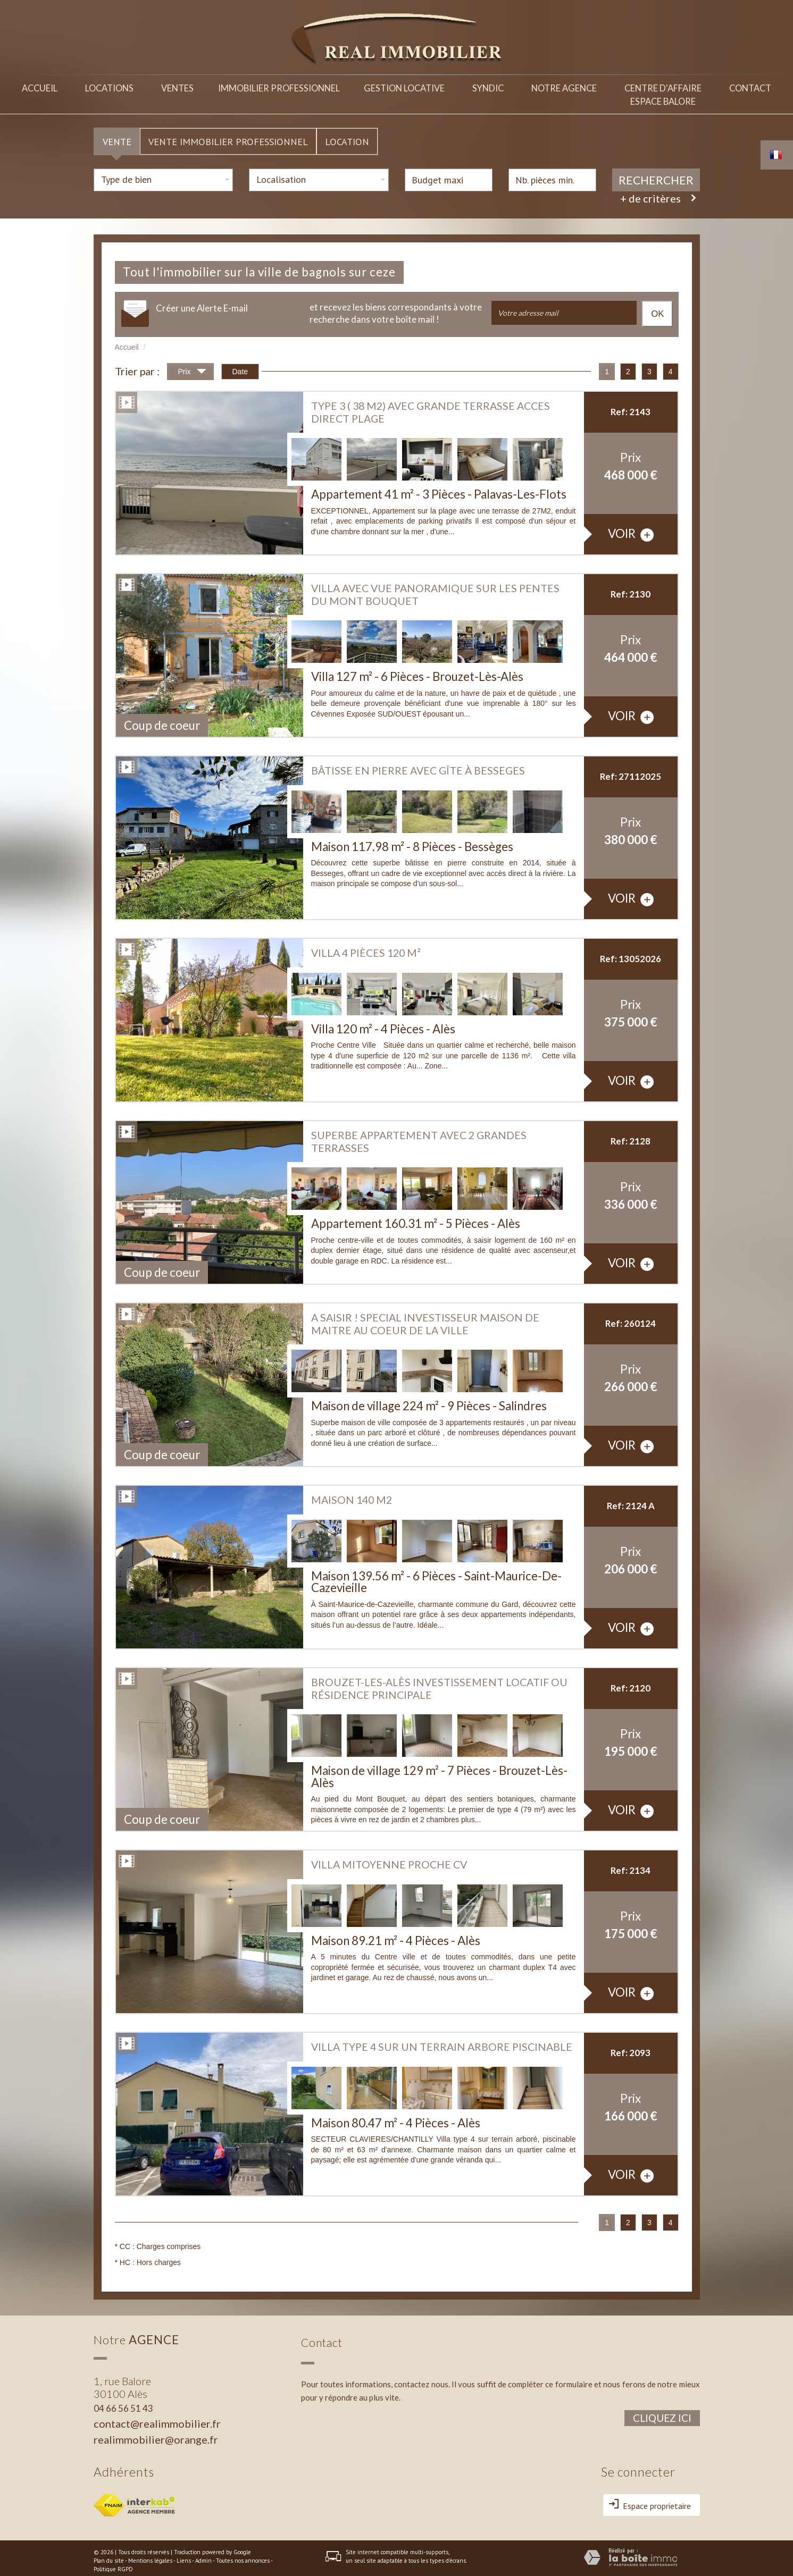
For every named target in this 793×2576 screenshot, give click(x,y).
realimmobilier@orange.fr (156, 2434)
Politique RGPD (113, 2563)
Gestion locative (400, 86)
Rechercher (656, 174)
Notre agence (561, 86)
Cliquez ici (662, 2412)
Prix (192, 367)
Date (240, 366)
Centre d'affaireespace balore (661, 92)
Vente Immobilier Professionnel (228, 136)
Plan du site (109, 2555)
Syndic (484, 86)
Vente (117, 136)
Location (347, 136)
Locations (111, 86)
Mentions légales (150, 2555)
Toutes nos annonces (243, 2555)
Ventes (180, 86)
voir (631, 528)
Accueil (40, 86)
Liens (184, 2555)
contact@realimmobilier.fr (157, 2418)
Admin (203, 2555)
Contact (749, 86)
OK (657, 309)
